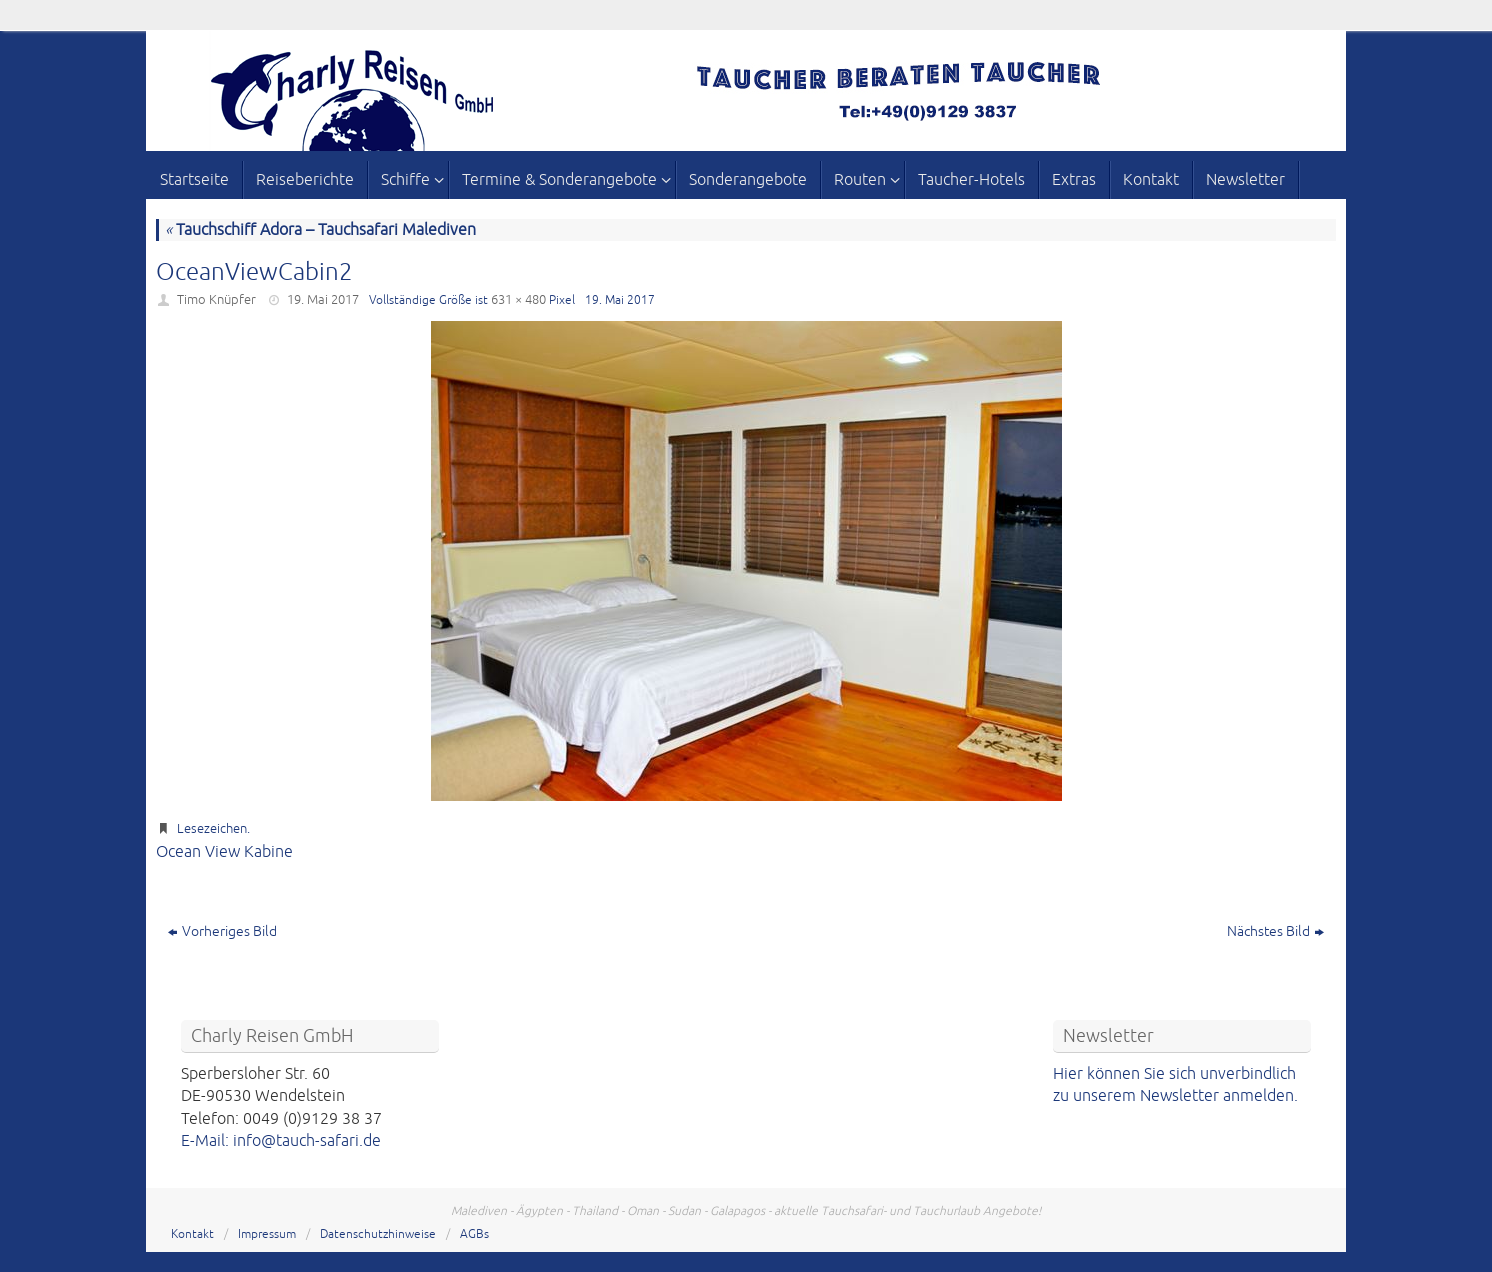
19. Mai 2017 (323, 300)
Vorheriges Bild (222, 931)
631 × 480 (518, 300)
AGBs (474, 1234)
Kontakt (192, 1234)
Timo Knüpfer (216, 300)
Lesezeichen (212, 829)
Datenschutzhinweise (378, 1234)
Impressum (267, 1234)
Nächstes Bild (1275, 931)
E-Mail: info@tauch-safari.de (281, 1141)
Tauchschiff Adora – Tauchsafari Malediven (320, 230)
